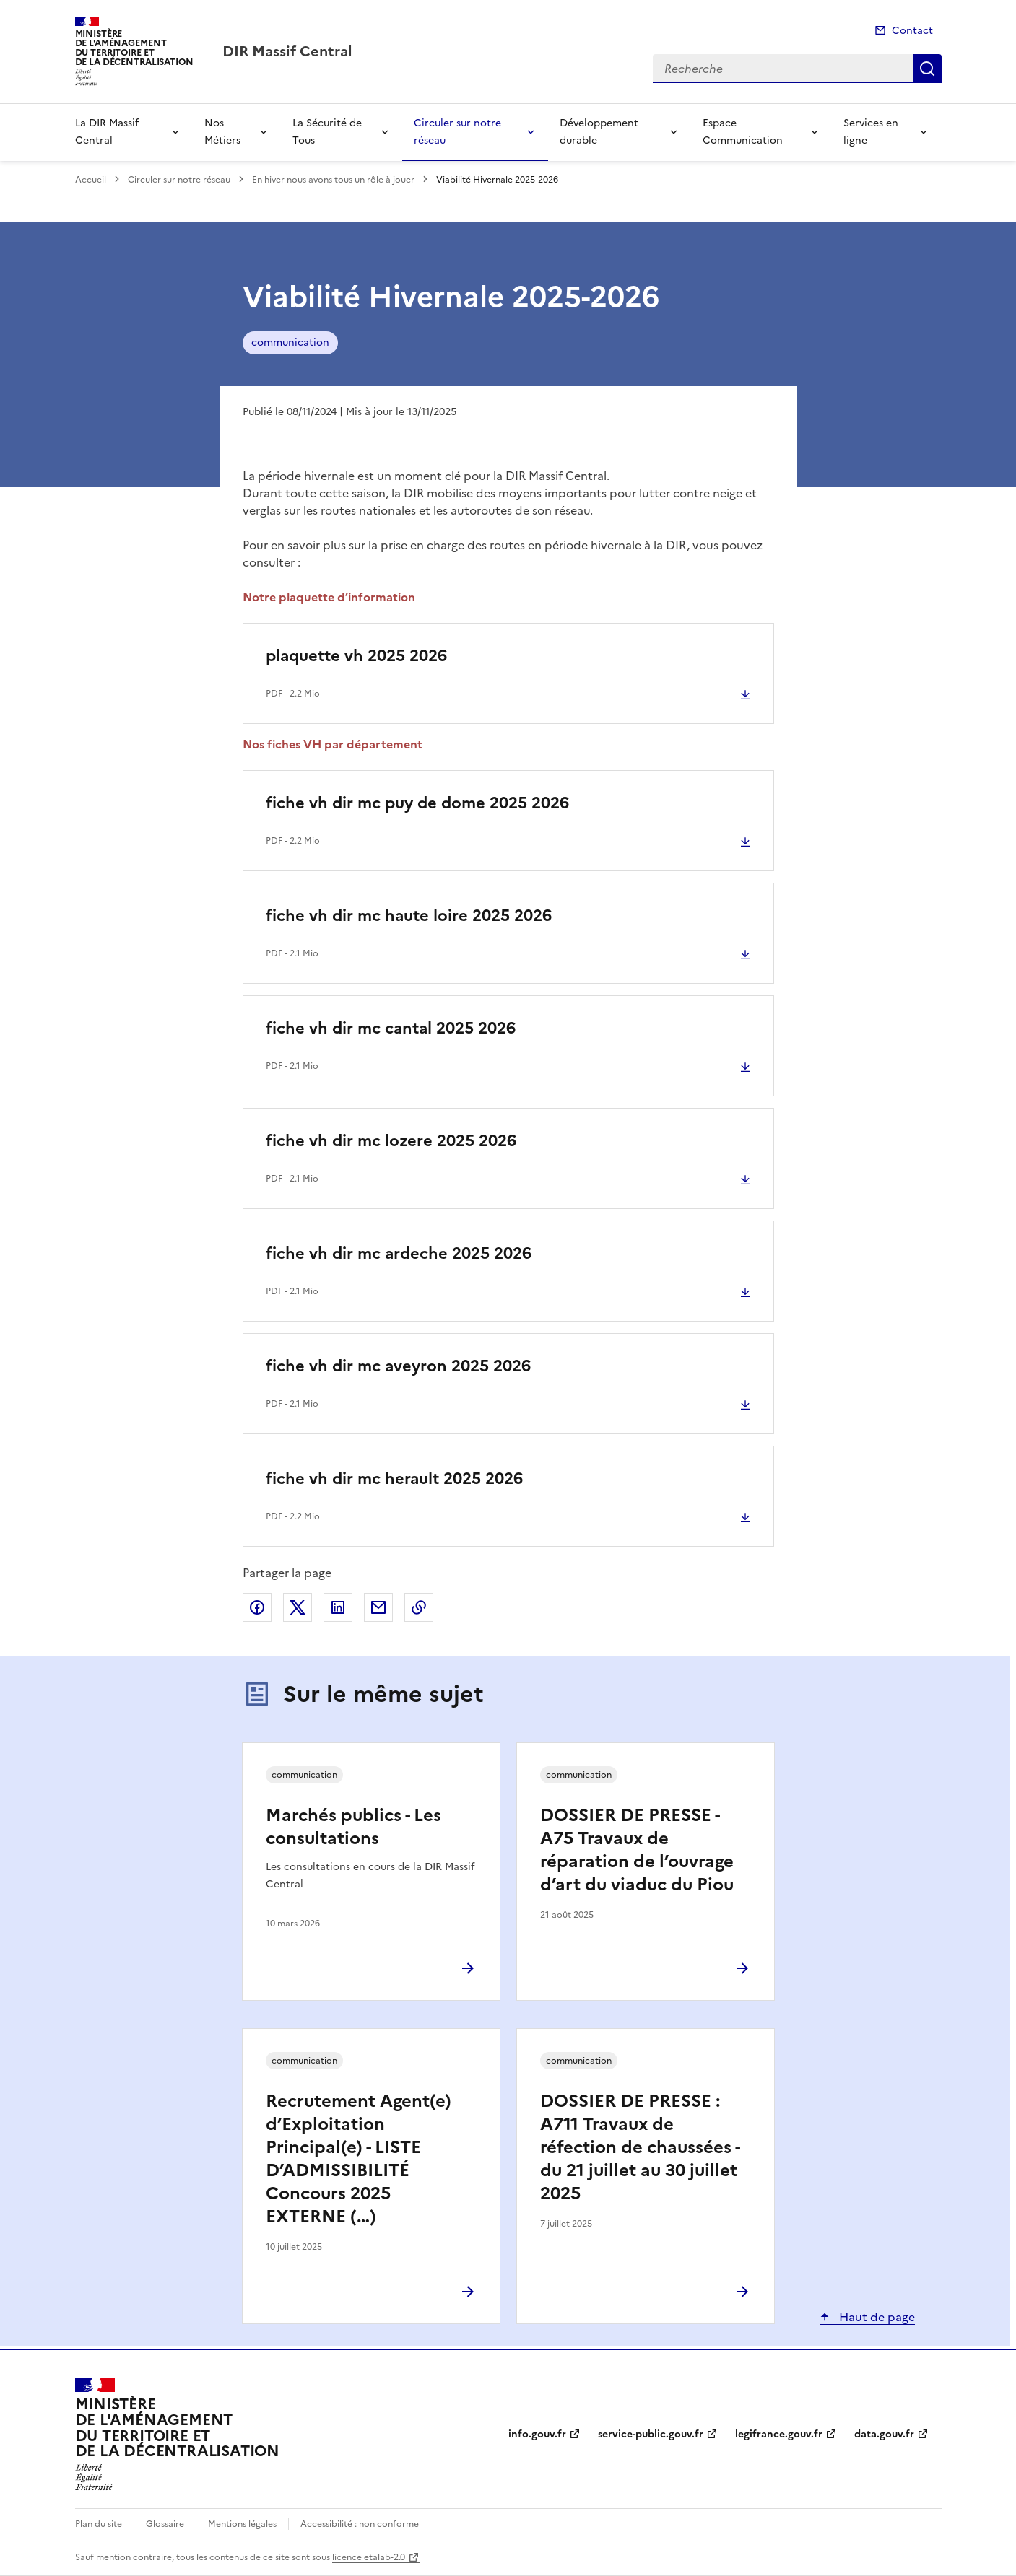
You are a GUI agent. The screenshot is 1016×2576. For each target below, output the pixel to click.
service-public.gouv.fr (650, 2434)
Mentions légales (242, 2524)
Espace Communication (743, 131)
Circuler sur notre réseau (457, 131)
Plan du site (98, 2524)
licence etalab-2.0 (368, 2557)
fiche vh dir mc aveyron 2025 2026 (398, 1366)
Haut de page (875, 2317)
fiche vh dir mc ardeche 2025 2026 (398, 1253)
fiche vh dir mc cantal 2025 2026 (391, 1028)
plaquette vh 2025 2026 (356, 656)
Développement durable (599, 131)
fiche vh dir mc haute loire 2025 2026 (409, 915)
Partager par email (378, 1607)
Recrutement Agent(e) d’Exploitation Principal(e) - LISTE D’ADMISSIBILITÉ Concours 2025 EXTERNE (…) (358, 2159)
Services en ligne (870, 131)
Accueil (90, 179)
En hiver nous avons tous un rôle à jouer (333, 179)
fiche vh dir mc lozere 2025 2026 (391, 1141)
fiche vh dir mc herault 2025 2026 (394, 1478)
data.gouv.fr (884, 2434)
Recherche (927, 68)
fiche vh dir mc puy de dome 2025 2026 (417, 803)
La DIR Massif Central (107, 131)
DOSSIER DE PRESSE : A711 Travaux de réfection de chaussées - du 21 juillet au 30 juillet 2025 (639, 2147)
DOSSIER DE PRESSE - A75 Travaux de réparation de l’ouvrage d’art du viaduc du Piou (637, 1850)
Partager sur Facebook (257, 1607)
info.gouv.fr (537, 2434)
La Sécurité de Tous (327, 131)
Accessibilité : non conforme (359, 2524)
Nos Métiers (222, 131)
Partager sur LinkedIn (338, 1607)
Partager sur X (297, 1607)
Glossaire (165, 2524)
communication (290, 342)
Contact (912, 30)
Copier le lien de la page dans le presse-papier (418, 1607)
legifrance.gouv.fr (778, 2434)
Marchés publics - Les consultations (353, 1826)
